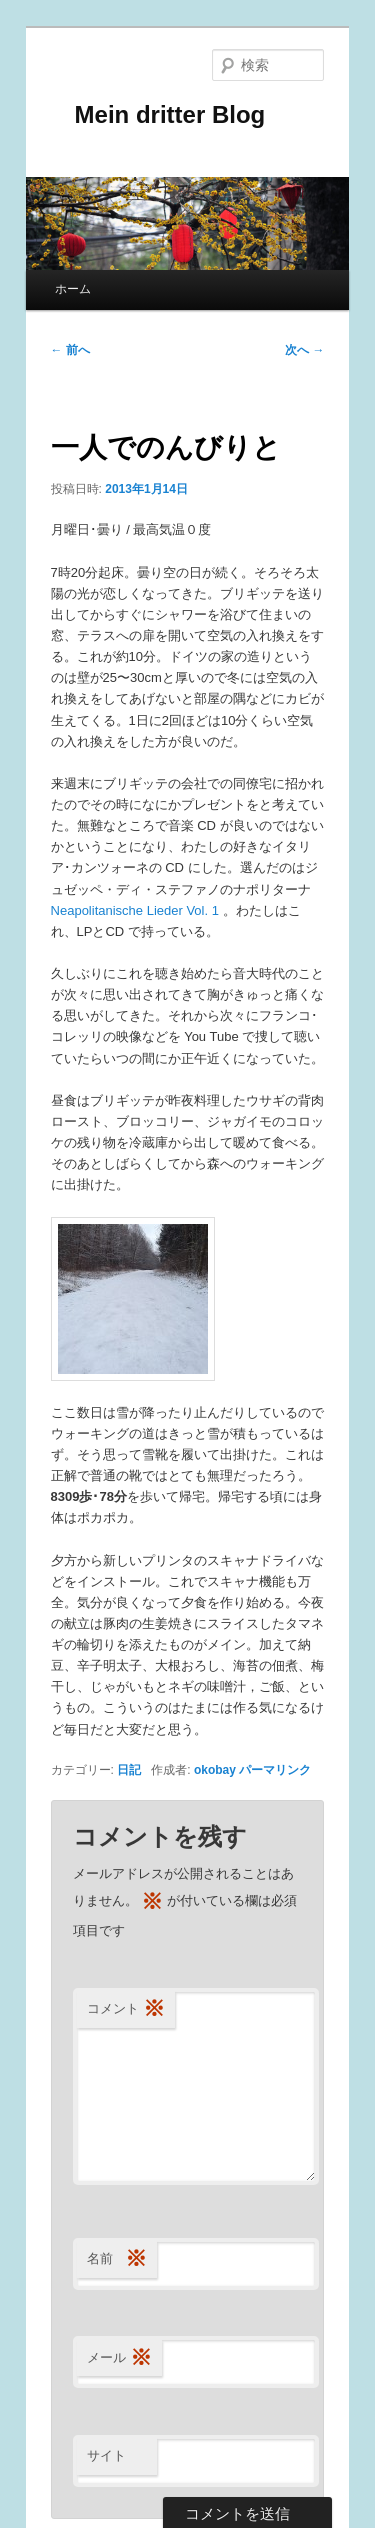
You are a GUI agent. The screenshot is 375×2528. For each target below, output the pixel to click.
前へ (70, 350)
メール (119, 2358)
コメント (126, 2009)
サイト (106, 2455)
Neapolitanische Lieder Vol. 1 (137, 910)
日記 (129, 1770)
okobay (215, 1770)
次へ (304, 350)
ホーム (73, 289)
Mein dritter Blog (158, 114)
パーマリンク (275, 1770)
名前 (117, 2259)
